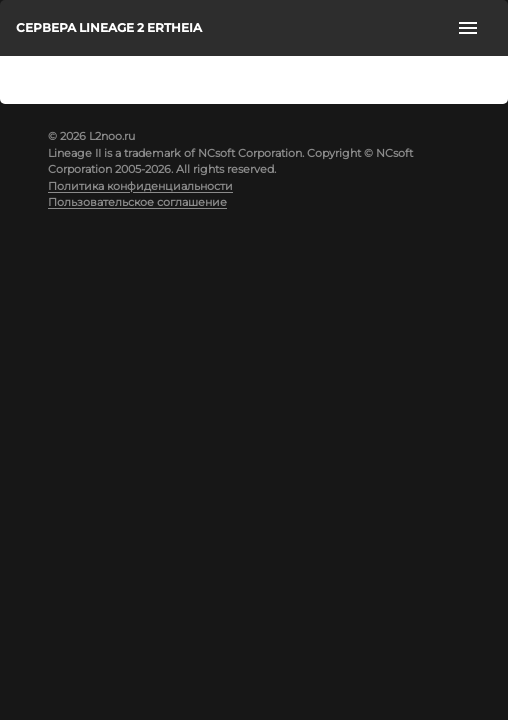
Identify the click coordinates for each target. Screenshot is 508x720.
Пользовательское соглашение (137, 202)
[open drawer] (468, 28)
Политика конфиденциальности (140, 186)
